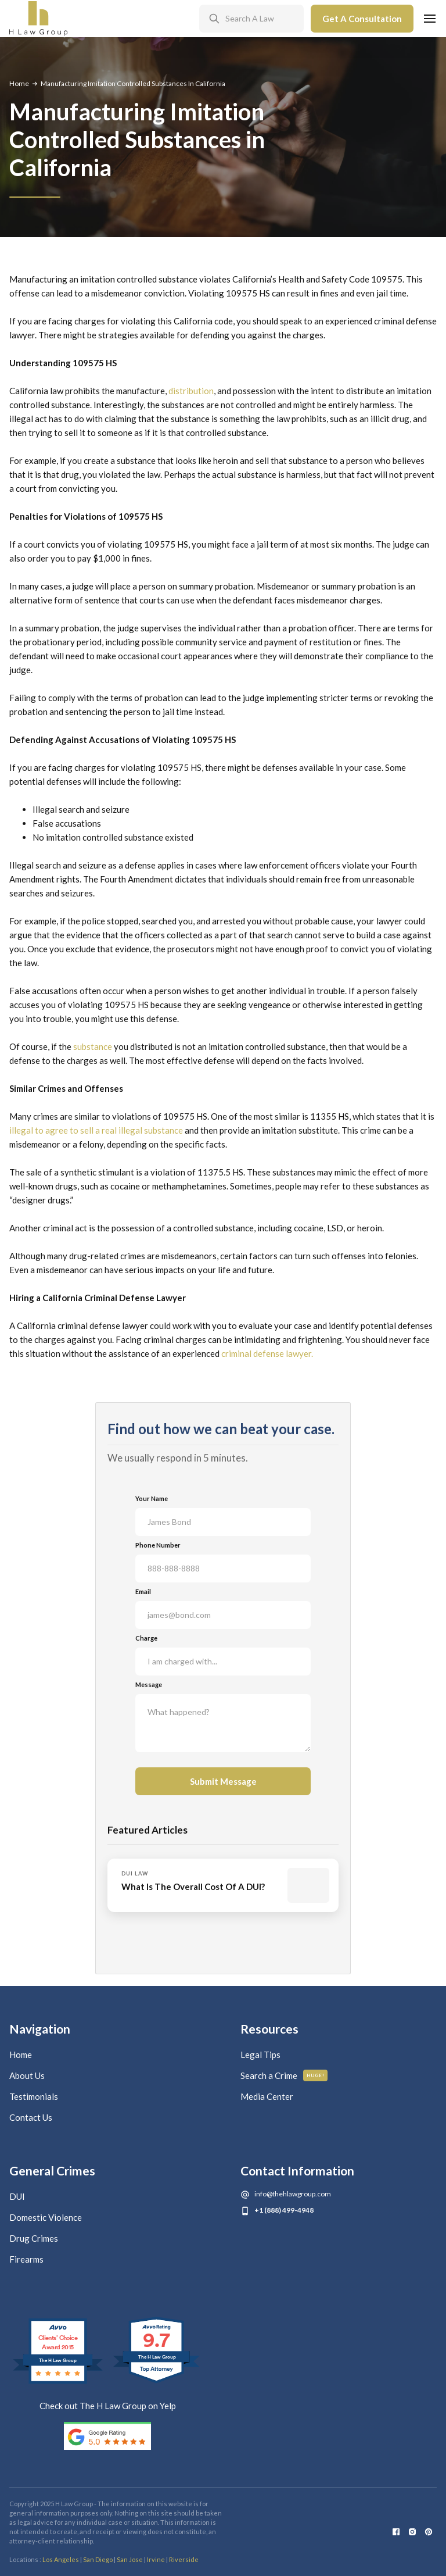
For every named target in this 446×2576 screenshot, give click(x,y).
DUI (17, 2196)
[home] (38, 18)
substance (91, 1046)
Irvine (156, 2559)
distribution (191, 390)
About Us (27, 2075)
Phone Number (158, 1545)
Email (143, 1591)
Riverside (184, 2559)
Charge (146, 1638)
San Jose (130, 2559)
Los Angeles (60, 2559)
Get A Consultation (362, 18)
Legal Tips (260, 2054)
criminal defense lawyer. (267, 1353)
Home (19, 83)
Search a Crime (268, 2075)
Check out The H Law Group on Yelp (107, 2405)
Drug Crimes (33, 2238)
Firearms (26, 2259)
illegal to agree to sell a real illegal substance (96, 1130)
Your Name (151, 1498)
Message (148, 1684)
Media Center (266, 2096)
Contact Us (30, 2117)
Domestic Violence (45, 2217)
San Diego (98, 2559)
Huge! (316, 2075)
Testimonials (33, 2096)
